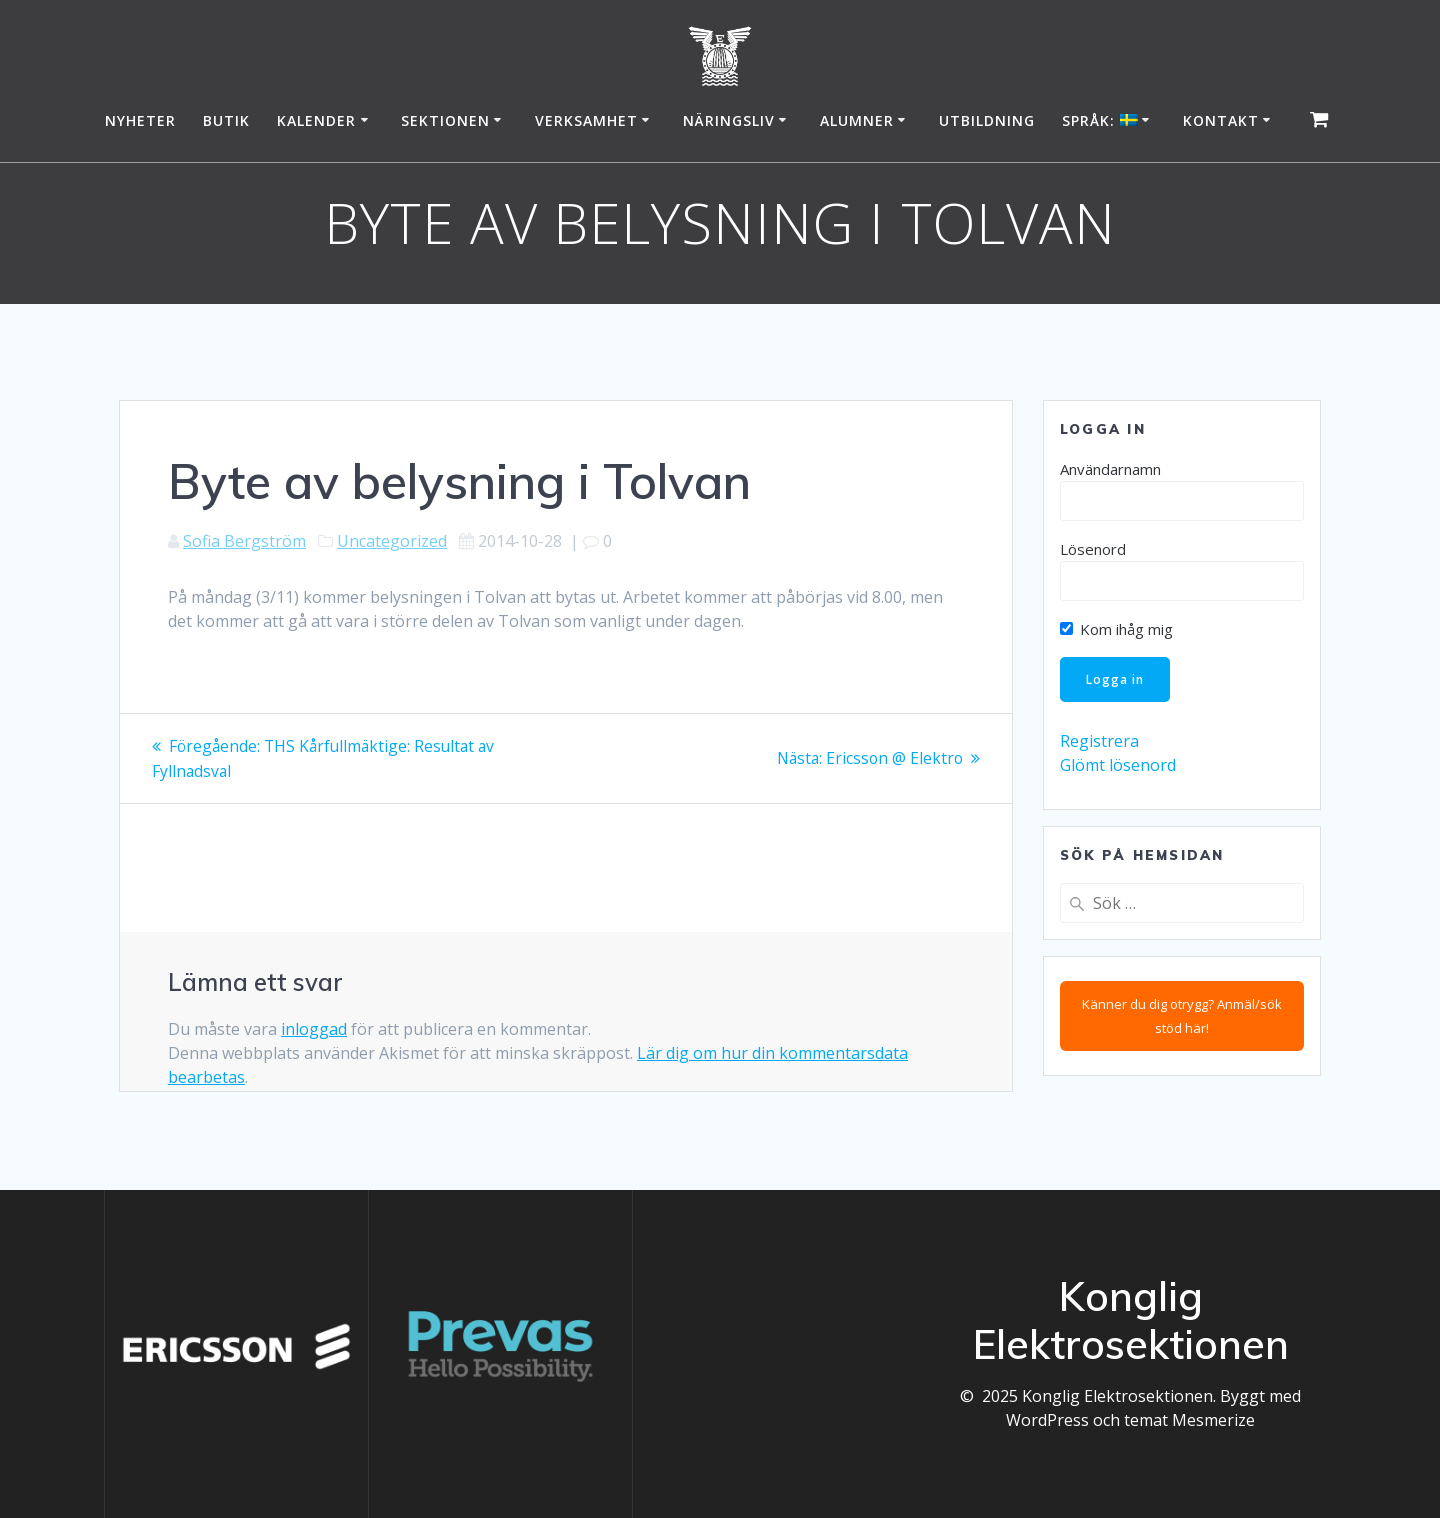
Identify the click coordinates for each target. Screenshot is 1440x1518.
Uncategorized (392, 541)
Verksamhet (586, 120)
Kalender (316, 120)
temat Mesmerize (1189, 1420)
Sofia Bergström (244, 541)
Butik (226, 120)
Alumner (857, 120)
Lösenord (1093, 549)
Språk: (1100, 120)
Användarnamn (1110, 469)
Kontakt (1221, 120)
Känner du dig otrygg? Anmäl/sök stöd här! (1182, 1017)
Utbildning (987, 120)
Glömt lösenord (1118, 767)
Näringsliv (729, 120)
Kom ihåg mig (1116, 629)
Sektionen (445, 120)
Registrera (1099, 743)
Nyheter (140, 120)
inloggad (314, 1028)
